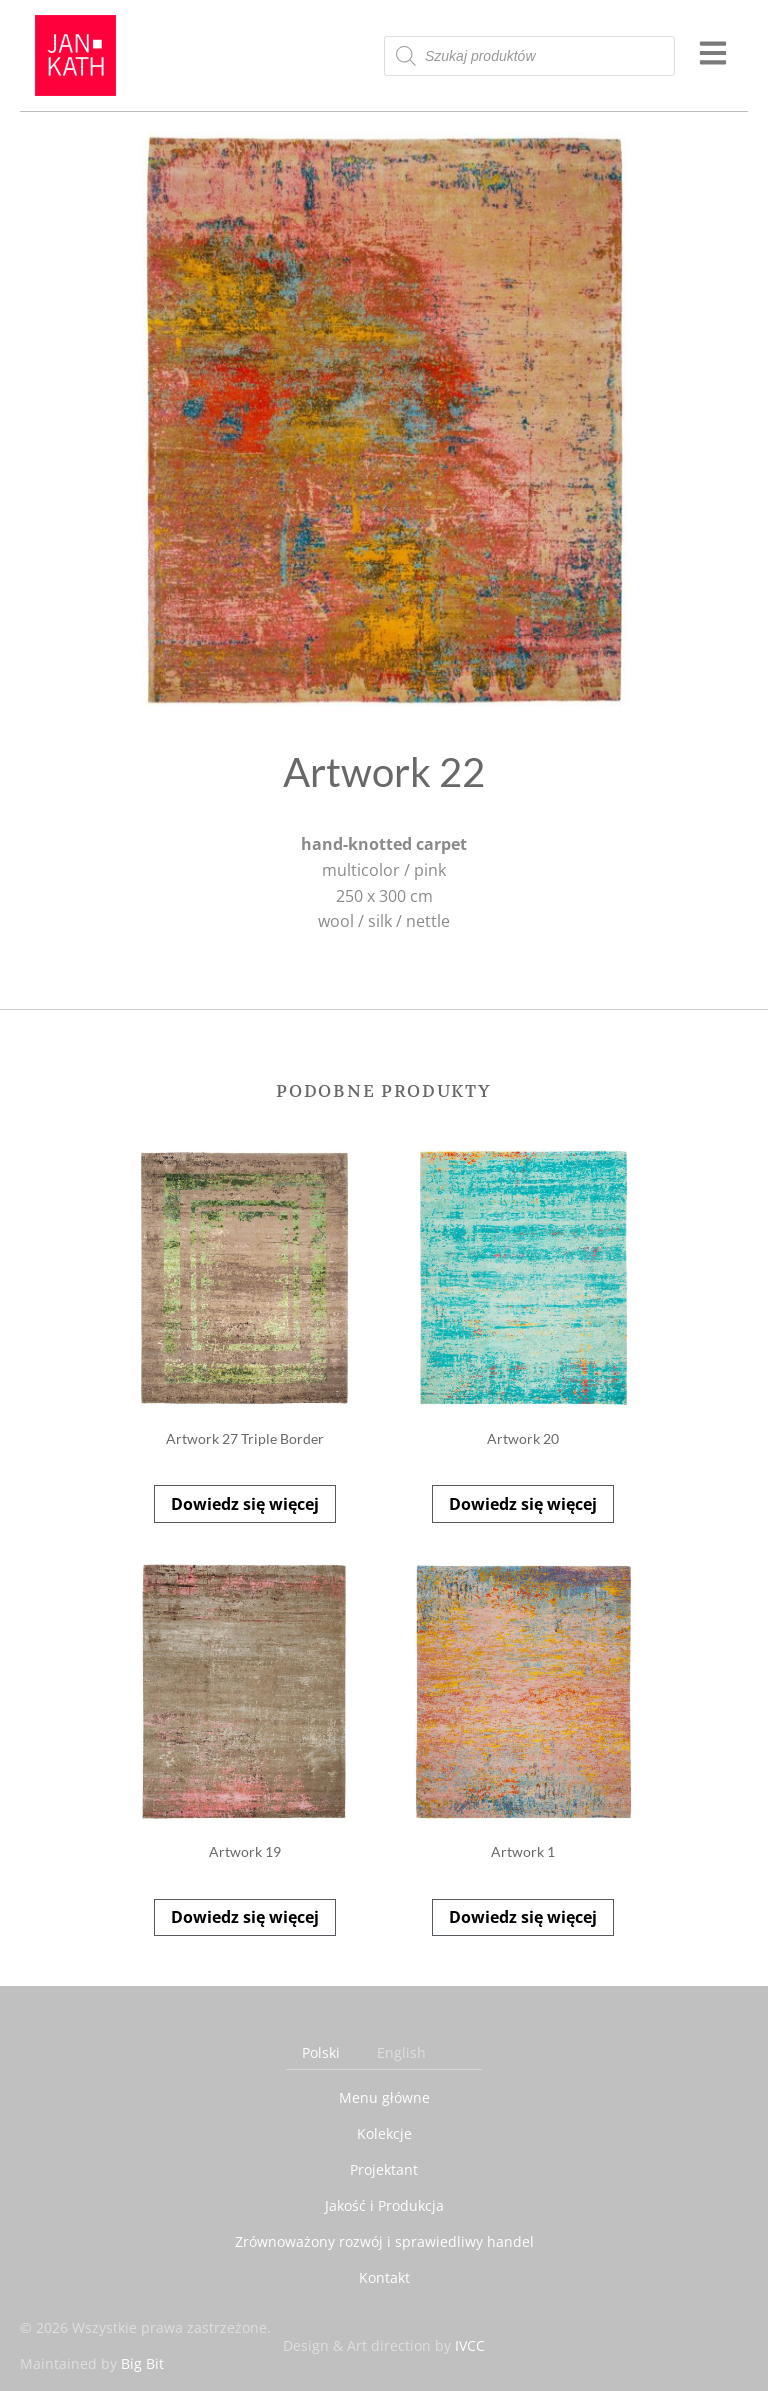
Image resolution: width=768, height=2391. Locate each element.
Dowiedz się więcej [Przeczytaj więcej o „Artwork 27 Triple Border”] (245, 1504)
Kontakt (384, 2277)
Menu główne (384, 2097)
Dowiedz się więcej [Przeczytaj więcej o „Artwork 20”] (523, 1504)
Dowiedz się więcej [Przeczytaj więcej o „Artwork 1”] (523, 1917)
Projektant (384, 2169)
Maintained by (92, 2363)
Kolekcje (384, 2133)
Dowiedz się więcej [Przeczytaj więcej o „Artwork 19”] (245, 1917)
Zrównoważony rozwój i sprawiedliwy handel (384, 2241)
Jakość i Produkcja (384, 2205)
